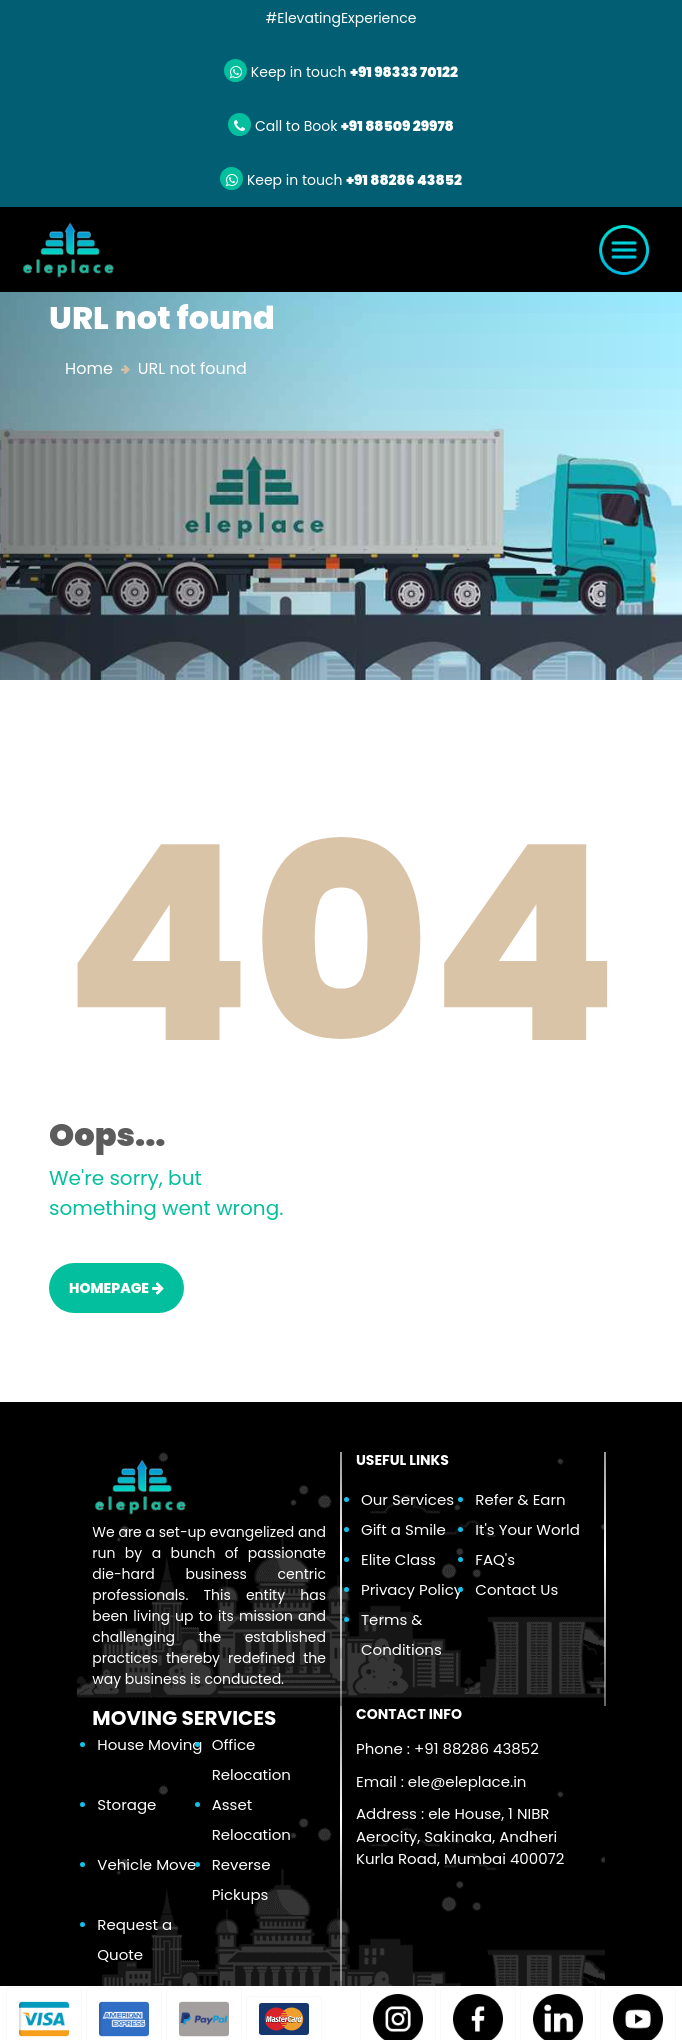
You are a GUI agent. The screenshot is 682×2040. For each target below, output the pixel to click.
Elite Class (398, 1559)
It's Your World (527, 1529)
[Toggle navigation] (624, 250)
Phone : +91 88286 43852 (447, 1748)
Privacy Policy (411, 1589)
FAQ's (495, 1559)
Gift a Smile (403, 1529)
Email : (441, 1781)
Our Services (407, 1499)
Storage (126, 1804)
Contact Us (516, 1589)
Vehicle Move (146, 1864)
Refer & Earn (520, 1499)
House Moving (149, 1744)
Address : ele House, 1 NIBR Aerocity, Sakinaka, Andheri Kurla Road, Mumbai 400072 (460, 1836)
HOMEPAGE (116, 1288)
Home (89, 368)
